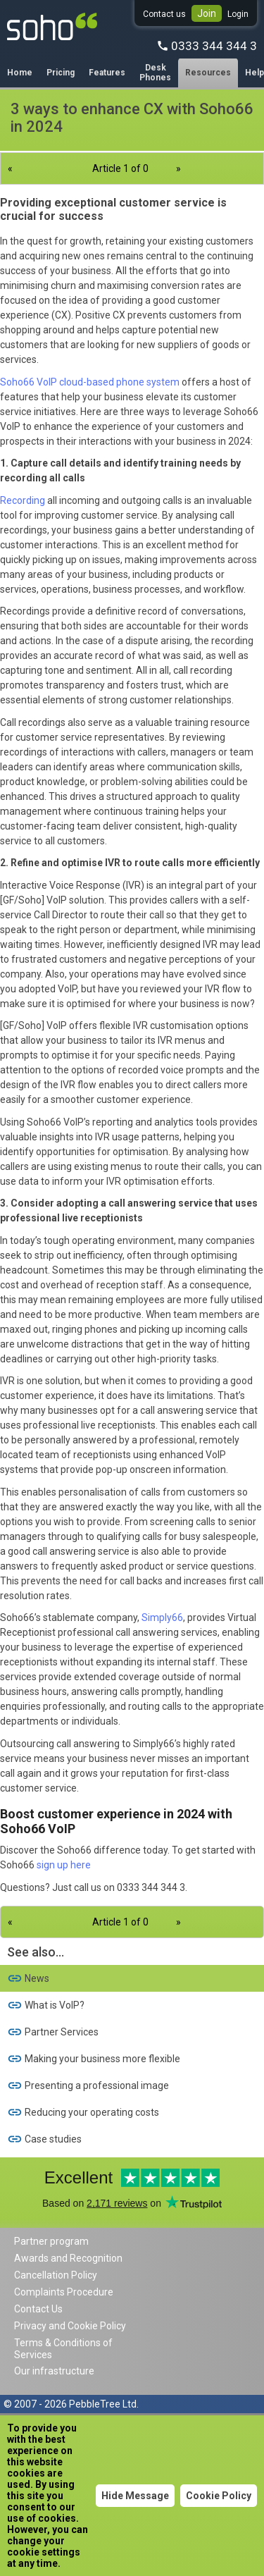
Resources (208, 73)
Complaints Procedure (63, 2292)
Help (254, 73)
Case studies (44, 2139)
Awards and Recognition (68, 2258)
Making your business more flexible (93, 2058)
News (28, 1978)
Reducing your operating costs (83, 2112)
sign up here (64, 1865)
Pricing (60, 73)
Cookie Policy (218, 2495)
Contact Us (38, 2309)
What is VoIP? (45, 2005)
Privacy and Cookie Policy (70, 2325)
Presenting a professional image (88, 2085)
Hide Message (135, 2495)
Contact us (164, 14)
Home (19, 73)
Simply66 (162, 1617)
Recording (22, 500)
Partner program (51, 2241)
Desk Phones (155, 72)
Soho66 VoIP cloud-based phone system (90, 382)
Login (238, 14)
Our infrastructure (54, 2371)
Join (206, 13)
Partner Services (53, 2032)
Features (107, 73)
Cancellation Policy (55, 2275)
